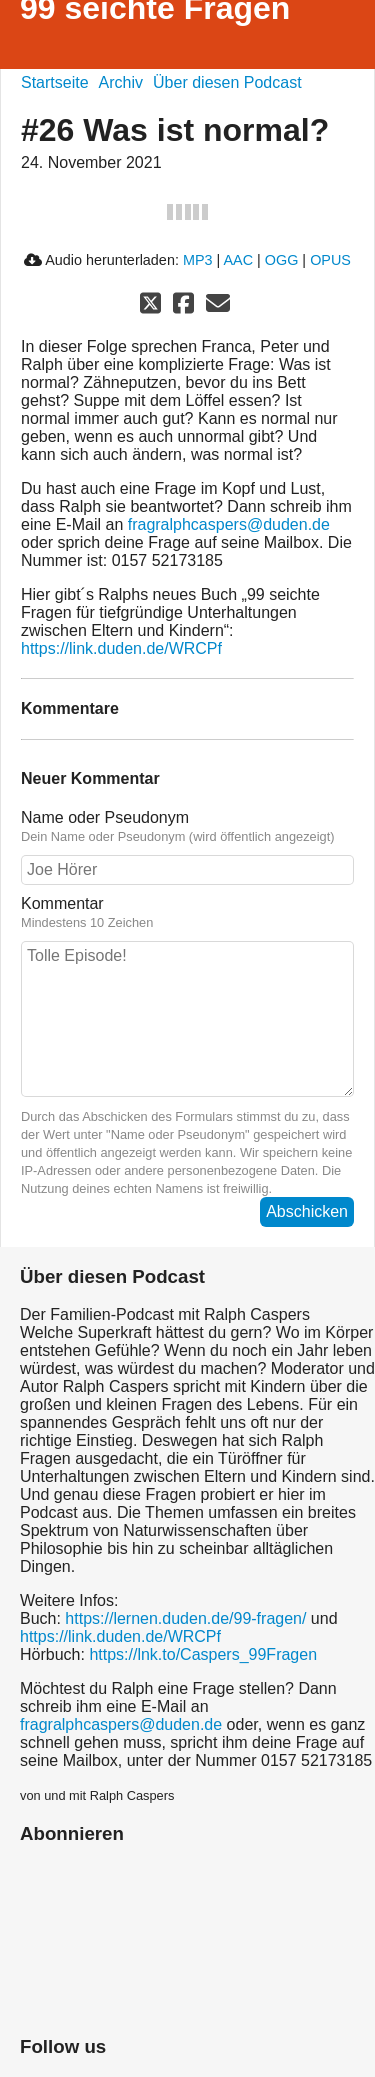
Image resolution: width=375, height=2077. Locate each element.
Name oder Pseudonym (187, 827)
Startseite (55, 82)
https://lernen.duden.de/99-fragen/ (185, 1618)
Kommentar (187, 913)
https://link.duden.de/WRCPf (121, 648)
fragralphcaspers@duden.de (229, 524)
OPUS (330, 260)
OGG (282, 260)
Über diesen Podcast (227, 82)
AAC (238, 260)
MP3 (198, 260)
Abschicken (307, 1211)
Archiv (121, 82)
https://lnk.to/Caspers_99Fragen (203, 1654)
